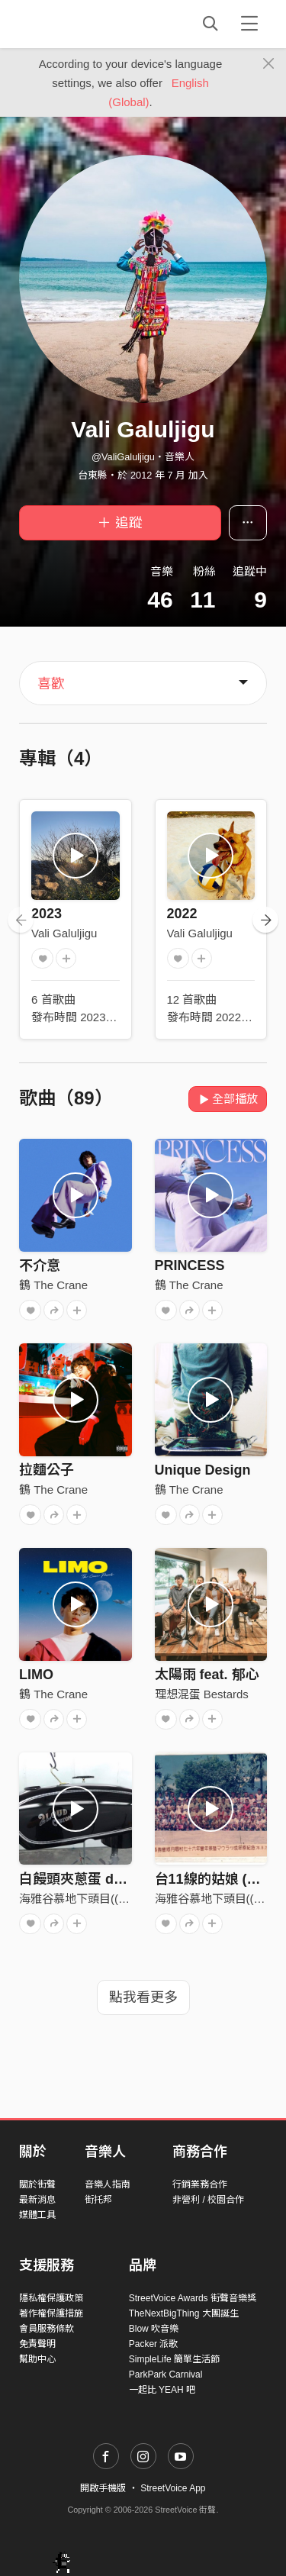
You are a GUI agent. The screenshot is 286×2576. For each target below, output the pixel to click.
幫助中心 (37, 2359)
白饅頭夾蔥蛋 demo (80, 1879)
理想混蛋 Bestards (202, 1694)
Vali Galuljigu (64, 933)
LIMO (36, 1674)
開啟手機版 (103, 2488)
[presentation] (21, 920)
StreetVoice (82, 23)
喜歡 (51, 684)
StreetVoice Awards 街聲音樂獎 (192, 2298)
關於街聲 (37, 2184)
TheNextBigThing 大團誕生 (184, 2313)
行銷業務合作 (199, 2184)
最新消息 (37, 2199)
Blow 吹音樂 (153, 2328)
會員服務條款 (46, 2328)
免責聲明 (37, 2344)
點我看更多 (143, 1997)
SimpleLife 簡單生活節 (174, 2359)
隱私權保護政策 (51, 2298)
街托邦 (98, 2199)
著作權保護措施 (51, 2313)
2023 (46, 913)
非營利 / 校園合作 (208, 2199)
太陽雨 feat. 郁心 (207, 1674)
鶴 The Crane (53, 1284)
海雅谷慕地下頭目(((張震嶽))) (93, 1898)
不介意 (39, 1265)
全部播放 (228, 1098)
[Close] (269, 64)
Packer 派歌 (153, 2344)
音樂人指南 (107, 2184)
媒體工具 (37, 2215)
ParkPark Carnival (166, 2374)
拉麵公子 (46, 1470)
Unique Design (203, 1470)
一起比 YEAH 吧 (162, 2389)
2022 (182, 913)
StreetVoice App (172, 2488)
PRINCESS (190, 1265)
